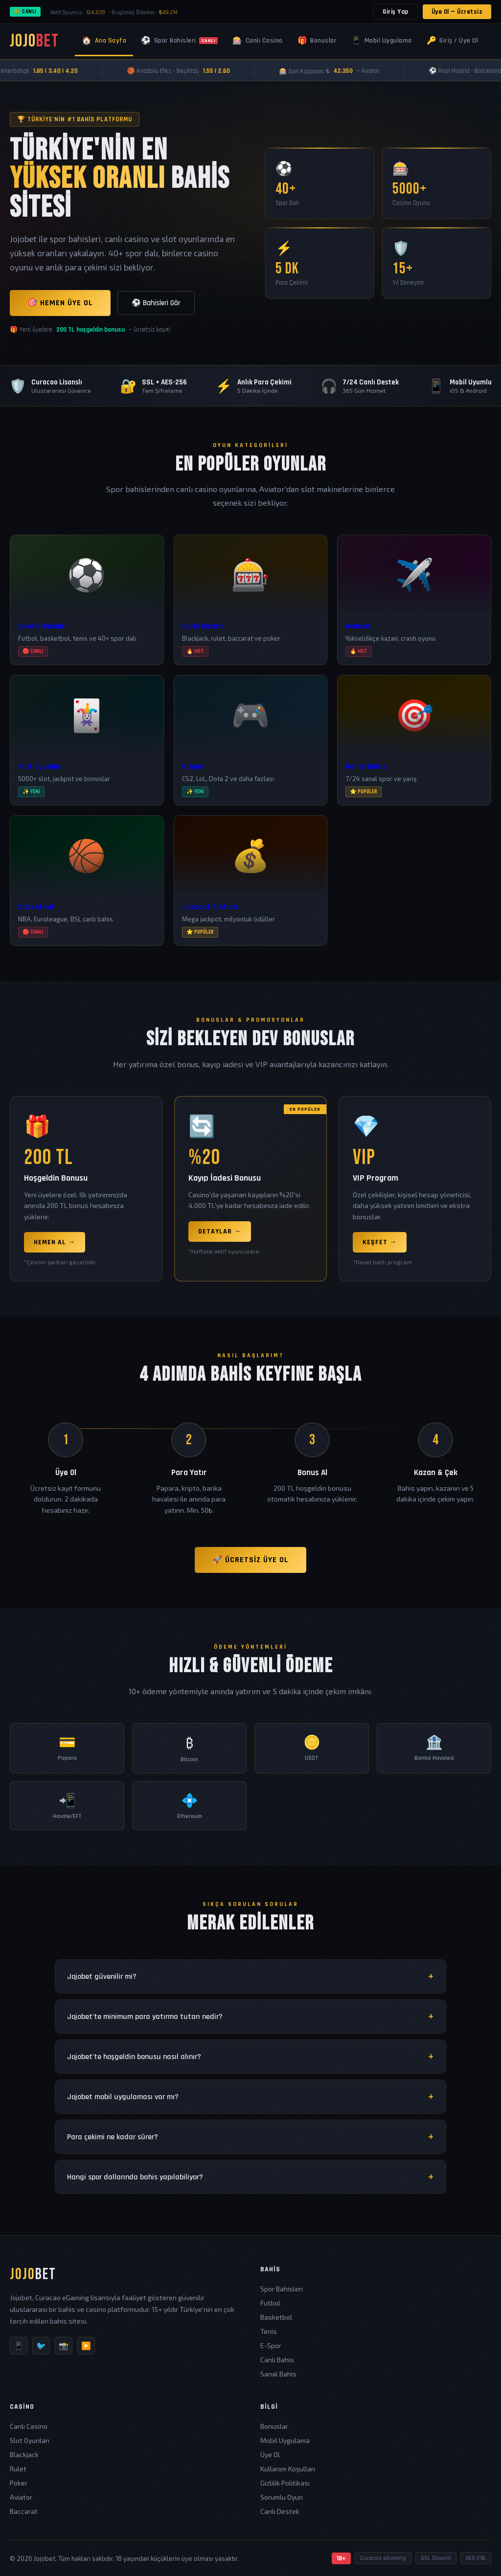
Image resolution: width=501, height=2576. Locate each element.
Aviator (21, 2497)
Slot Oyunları (29, 2440)
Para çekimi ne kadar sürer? (112, 2137)
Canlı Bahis (277, 2359)
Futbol (270, 2303)
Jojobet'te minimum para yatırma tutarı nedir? (145, 2017)
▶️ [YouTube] (86, 2345)
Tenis (268, 2331)
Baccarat (24, 2511)
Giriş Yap (396, 12)
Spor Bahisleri (179, 41)
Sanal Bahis (278, 2374)
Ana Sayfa (104, 41)
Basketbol (276, 2317)
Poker (18, 2483)
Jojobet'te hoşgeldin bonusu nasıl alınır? (134, 2057)
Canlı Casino (257, 41)
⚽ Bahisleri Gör (156, 303)
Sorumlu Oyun (281, 2497)
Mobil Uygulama (381, 41)
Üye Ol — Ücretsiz (457, 12)
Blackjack (24, 2454)
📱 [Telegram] (18, 2345)
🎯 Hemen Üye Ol (60, 303)
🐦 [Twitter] (41, 2345)
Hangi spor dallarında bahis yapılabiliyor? (135, 2177)
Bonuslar (317, 41)
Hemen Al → (54, 1242)
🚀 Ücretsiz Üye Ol (250, 1560)
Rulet (18, 2468)
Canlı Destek (279, 2511)
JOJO (34, 41)
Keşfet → (380, 1242)
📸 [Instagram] (63, 2345)
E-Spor (270, 2345)
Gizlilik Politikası (285, 2483)
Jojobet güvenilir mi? (102, 1976)
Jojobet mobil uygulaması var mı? (123, 2097)
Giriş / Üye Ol (452, 41)
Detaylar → (219, 1231)
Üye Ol (270, 2454)
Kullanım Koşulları (287, 2468)
